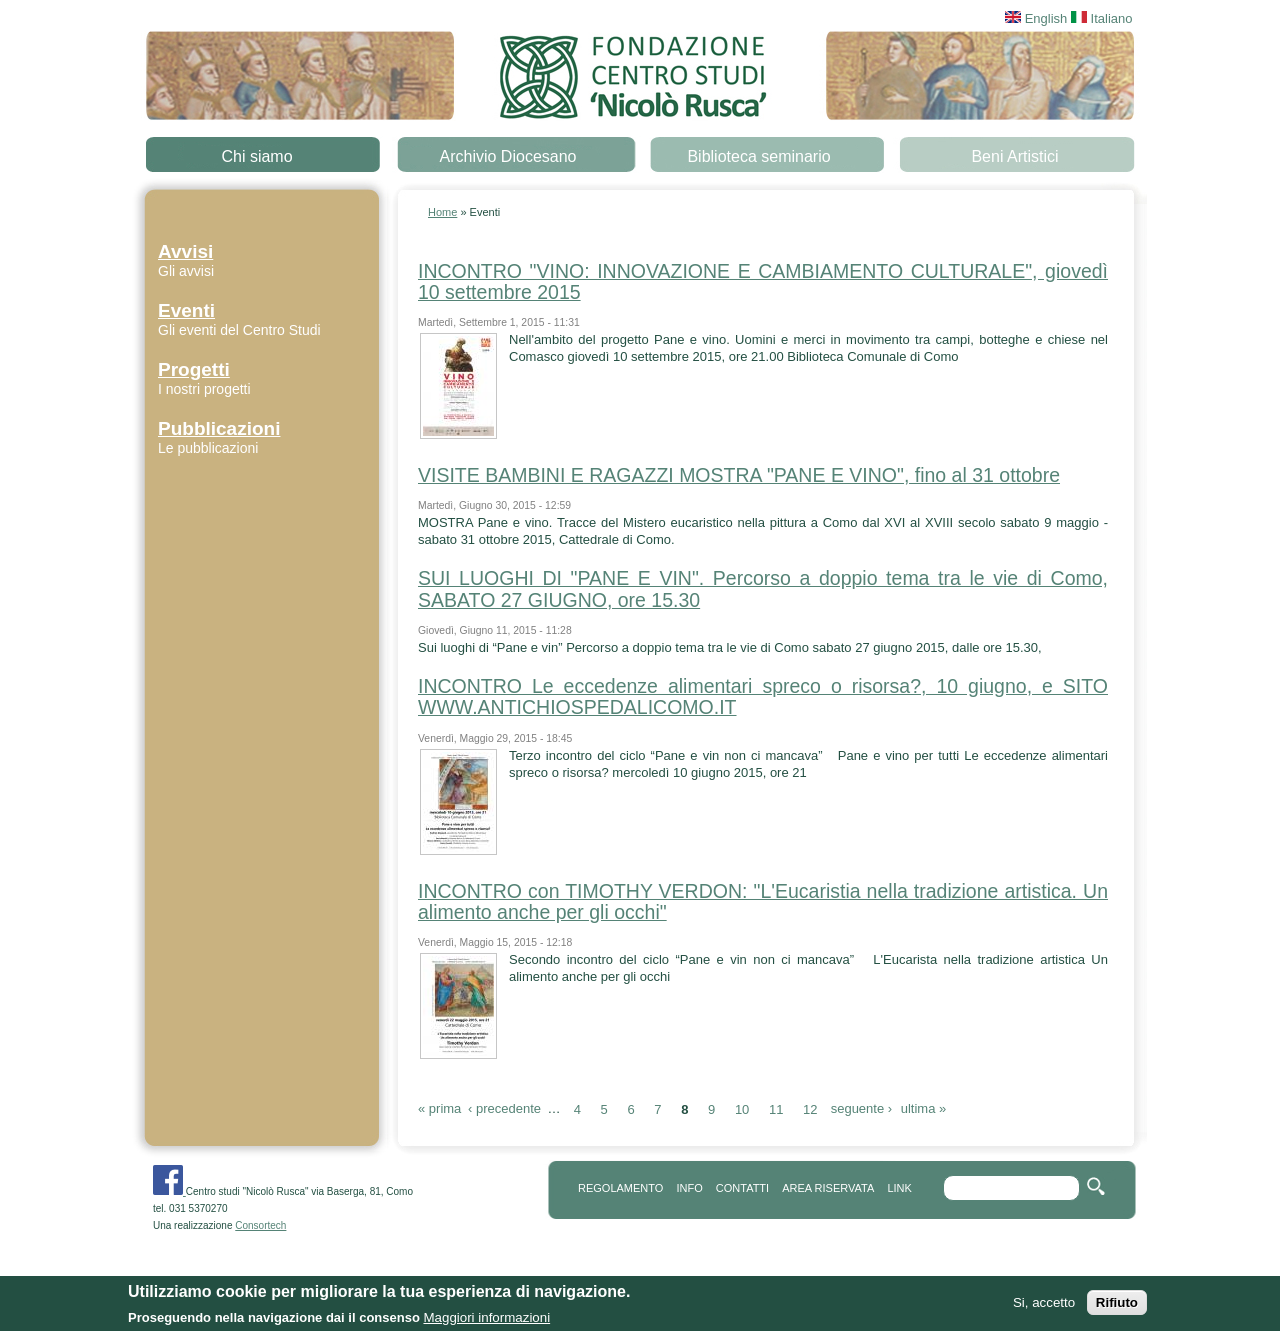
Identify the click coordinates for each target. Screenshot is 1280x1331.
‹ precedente (504, 1108)
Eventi (186, 310)
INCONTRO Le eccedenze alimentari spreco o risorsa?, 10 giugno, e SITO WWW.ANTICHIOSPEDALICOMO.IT (763, 696)
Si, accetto (1044, 1305)
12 (810, 1108)
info (689, 1188)
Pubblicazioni (219, 428)
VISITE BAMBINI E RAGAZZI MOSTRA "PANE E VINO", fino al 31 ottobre (739, 475)
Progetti (194, 369)
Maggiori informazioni (486, 1320)
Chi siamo (256, 156)
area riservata (828, 1188)
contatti (742, 1188)
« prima (439, 1108)
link (899, 1188)
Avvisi (185, 251)
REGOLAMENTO (620, 1188)
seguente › (861, 1108)
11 (776, 1108)
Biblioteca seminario (758, 156)
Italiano (1102, 18)
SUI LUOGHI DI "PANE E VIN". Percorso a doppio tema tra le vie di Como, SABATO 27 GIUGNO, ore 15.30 (763, 588)
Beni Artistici (1014, 156)
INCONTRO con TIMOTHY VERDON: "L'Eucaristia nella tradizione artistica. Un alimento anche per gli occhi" (763, 901)
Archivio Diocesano (508, 156)
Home (442, 212)
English (1036, 18)
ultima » (924, 1108)
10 (742, 1108)
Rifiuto (1117, 1305)
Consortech (260, 1225)
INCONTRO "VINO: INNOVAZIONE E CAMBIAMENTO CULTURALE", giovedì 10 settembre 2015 (763, 281)
